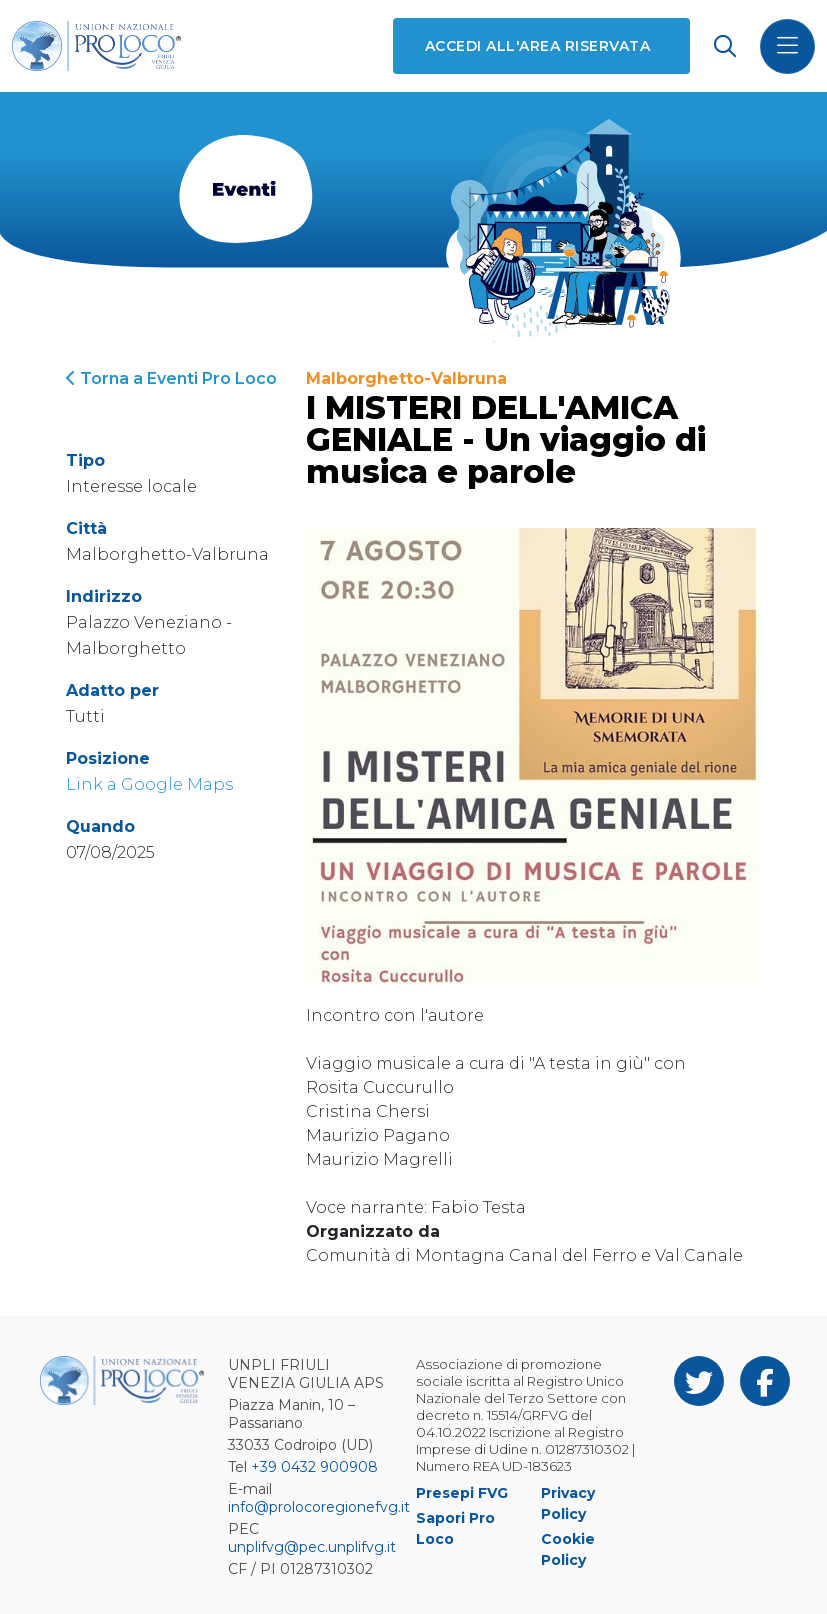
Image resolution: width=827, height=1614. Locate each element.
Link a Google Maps (149, 784)
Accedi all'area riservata (537, 46)
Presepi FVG (462, 1493)
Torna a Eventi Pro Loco (171, 378)
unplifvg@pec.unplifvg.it (312, 1547)
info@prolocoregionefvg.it (319, 1507)
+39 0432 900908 (314, 1467)
